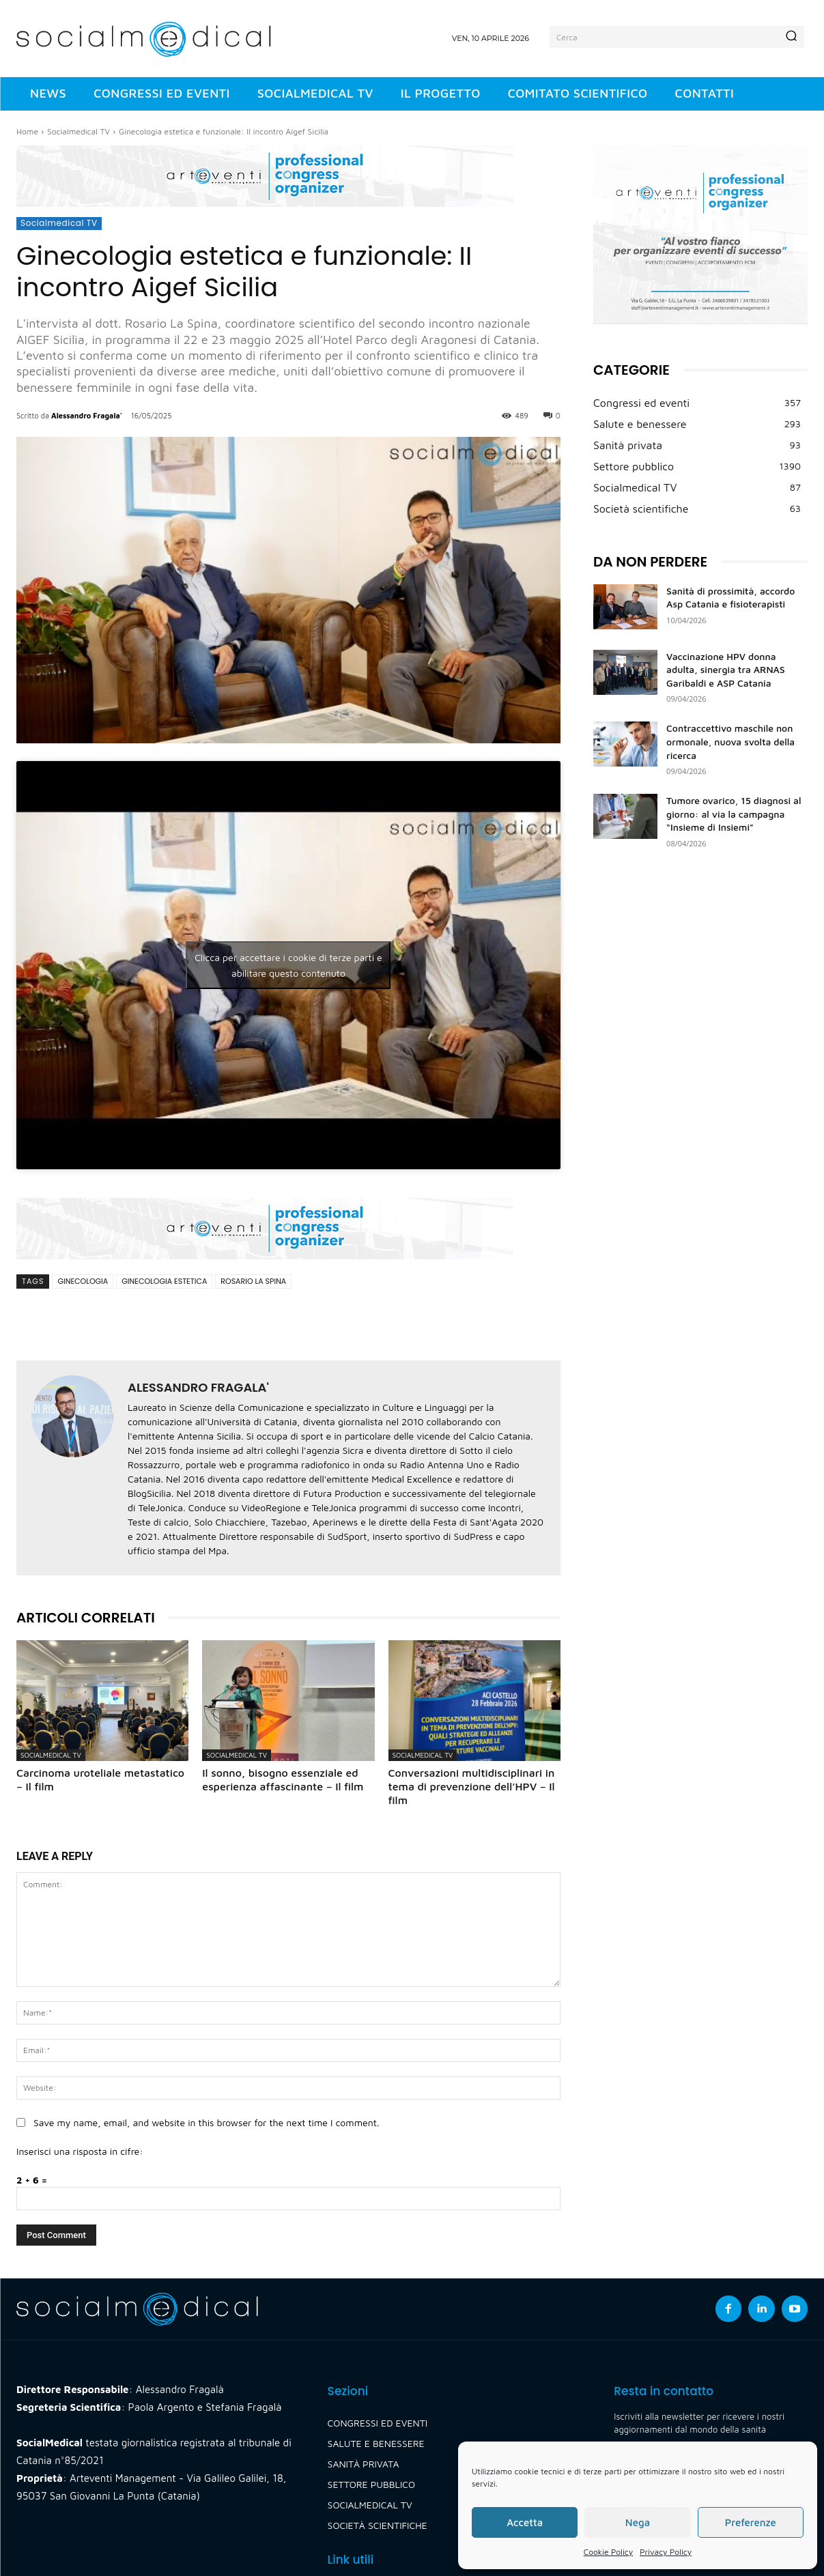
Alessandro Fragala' (86, 415)
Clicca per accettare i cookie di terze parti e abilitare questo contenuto (288, 965)
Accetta (525, 2522)
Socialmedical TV (78, 131)
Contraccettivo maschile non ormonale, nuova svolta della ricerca (730, 741)
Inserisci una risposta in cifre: (79, 2151)
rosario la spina (253, 1281)
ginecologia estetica (164, 1281)
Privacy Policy (666, 2552)
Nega (637, 2522)
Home (27, 131)
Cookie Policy (608, 2552)
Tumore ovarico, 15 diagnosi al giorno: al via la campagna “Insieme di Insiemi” (733, 814)
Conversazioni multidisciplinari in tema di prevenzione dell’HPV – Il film (471, 1786)
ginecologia (82, 1281)
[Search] (791, 37)
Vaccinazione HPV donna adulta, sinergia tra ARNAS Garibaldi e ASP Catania (725, 669)
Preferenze (750, 2522)
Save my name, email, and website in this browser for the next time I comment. (206, 2122)
